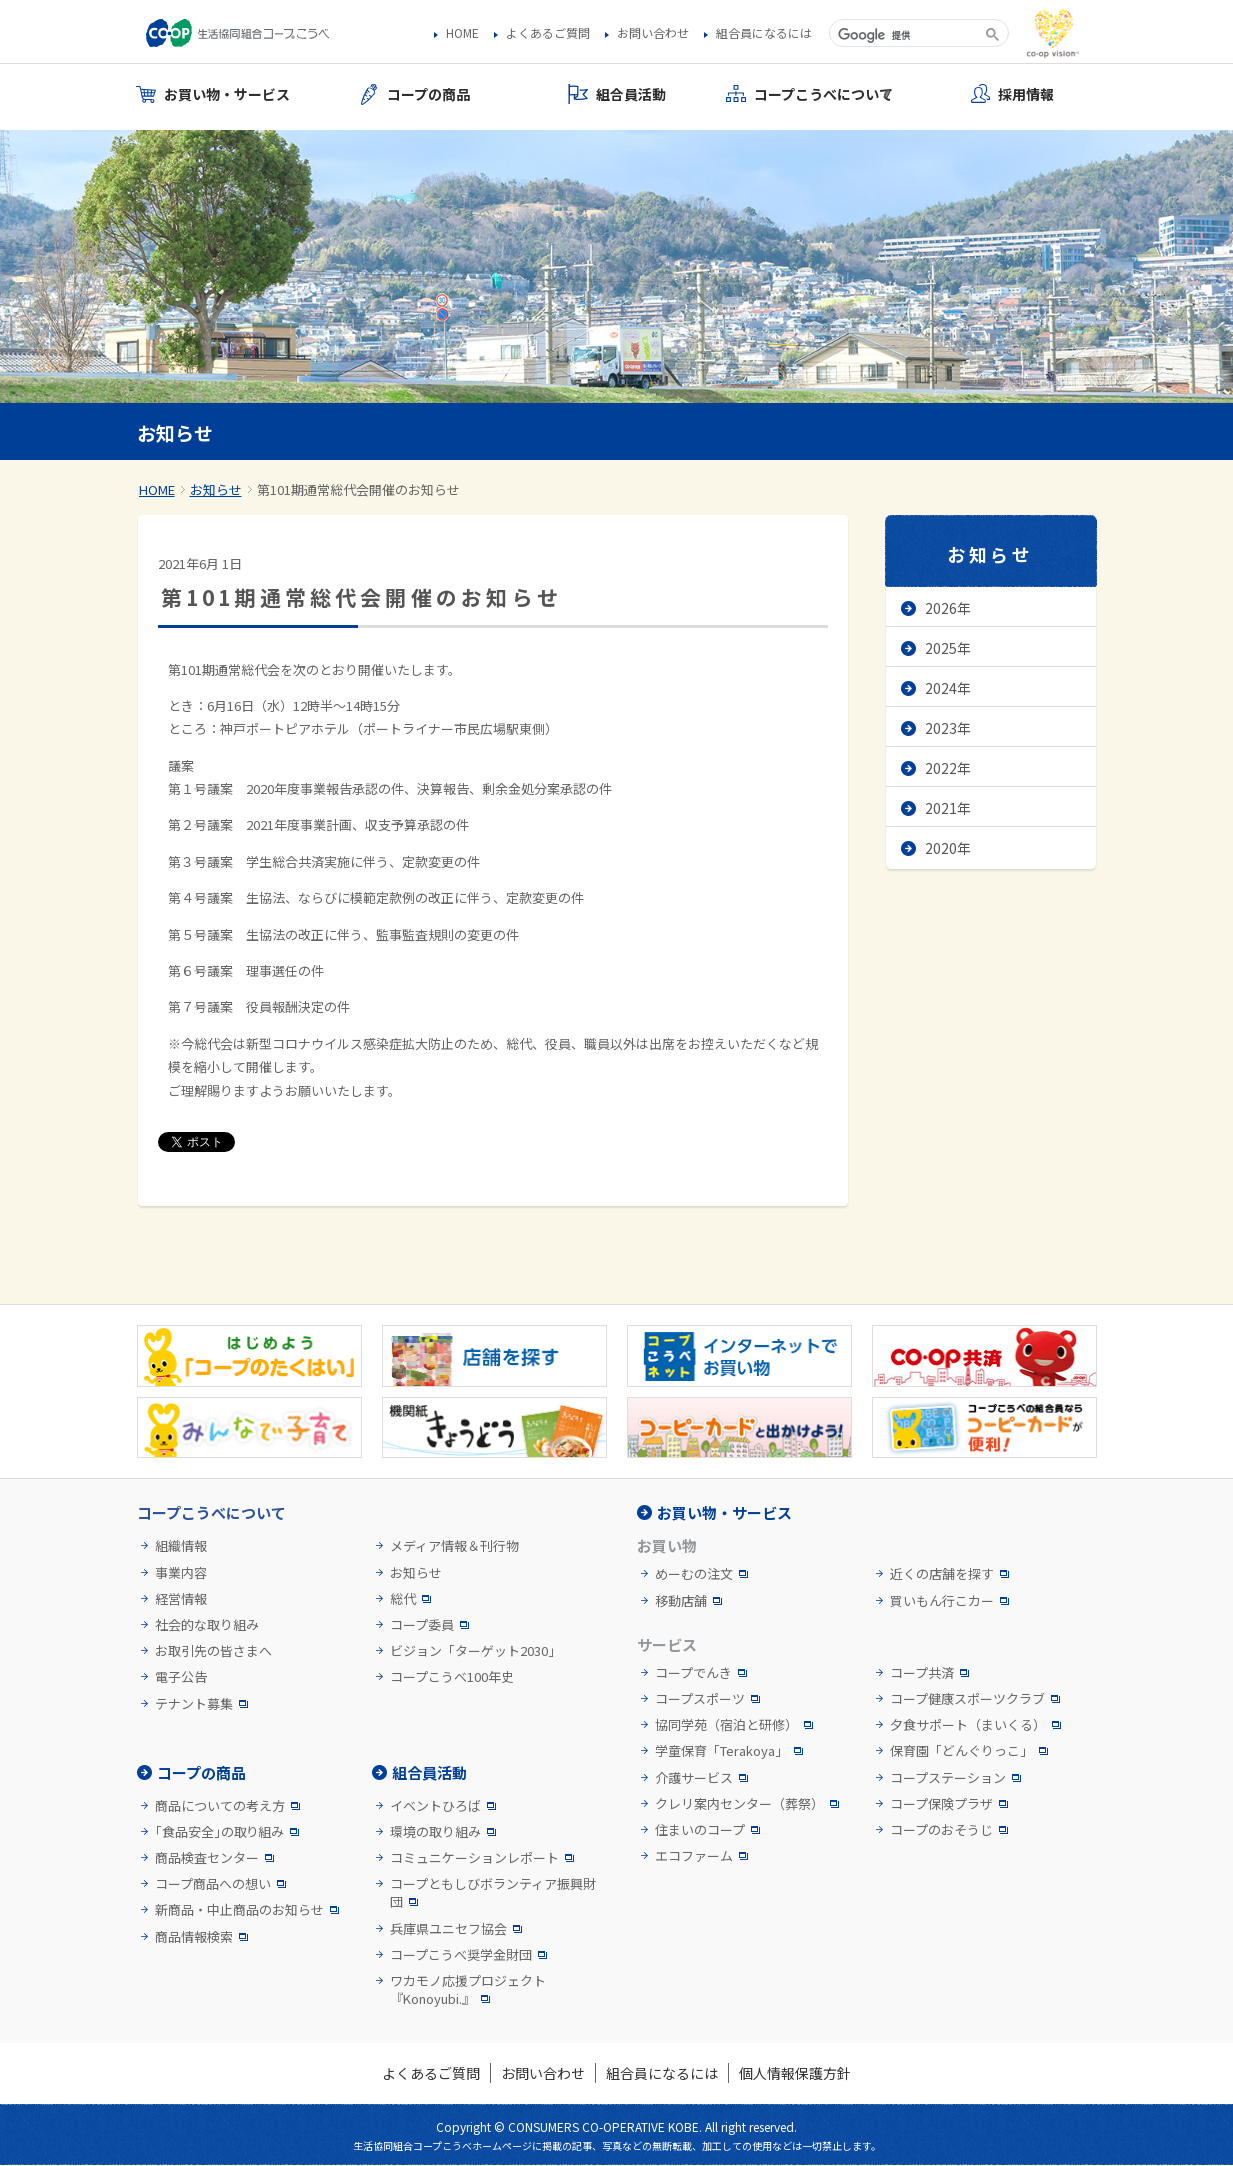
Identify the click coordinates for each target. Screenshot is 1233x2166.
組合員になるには (764, 33)
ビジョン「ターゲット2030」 (475, 1651)
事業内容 (181, 1573)
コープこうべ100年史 (452, 1677)
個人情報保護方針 (795, 2073)
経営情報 (181, 1599)
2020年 (948, 848)
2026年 (948, 608)
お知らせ (216, 489)
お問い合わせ (653, 33)
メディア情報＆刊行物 (454, 1546)
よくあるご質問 (548, 33)
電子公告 (181, 1677)
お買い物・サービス (724, 1512)
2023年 (948, 728)
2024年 (948, 688)
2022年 (948, 768)
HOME (462, 33)
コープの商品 (201, 1772)
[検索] (905, 35)
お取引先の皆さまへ (213, 1651)
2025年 (948, 648)
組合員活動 (429, 1772)
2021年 (948, 808)
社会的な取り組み (207, 1625)
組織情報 (181, 1546)
